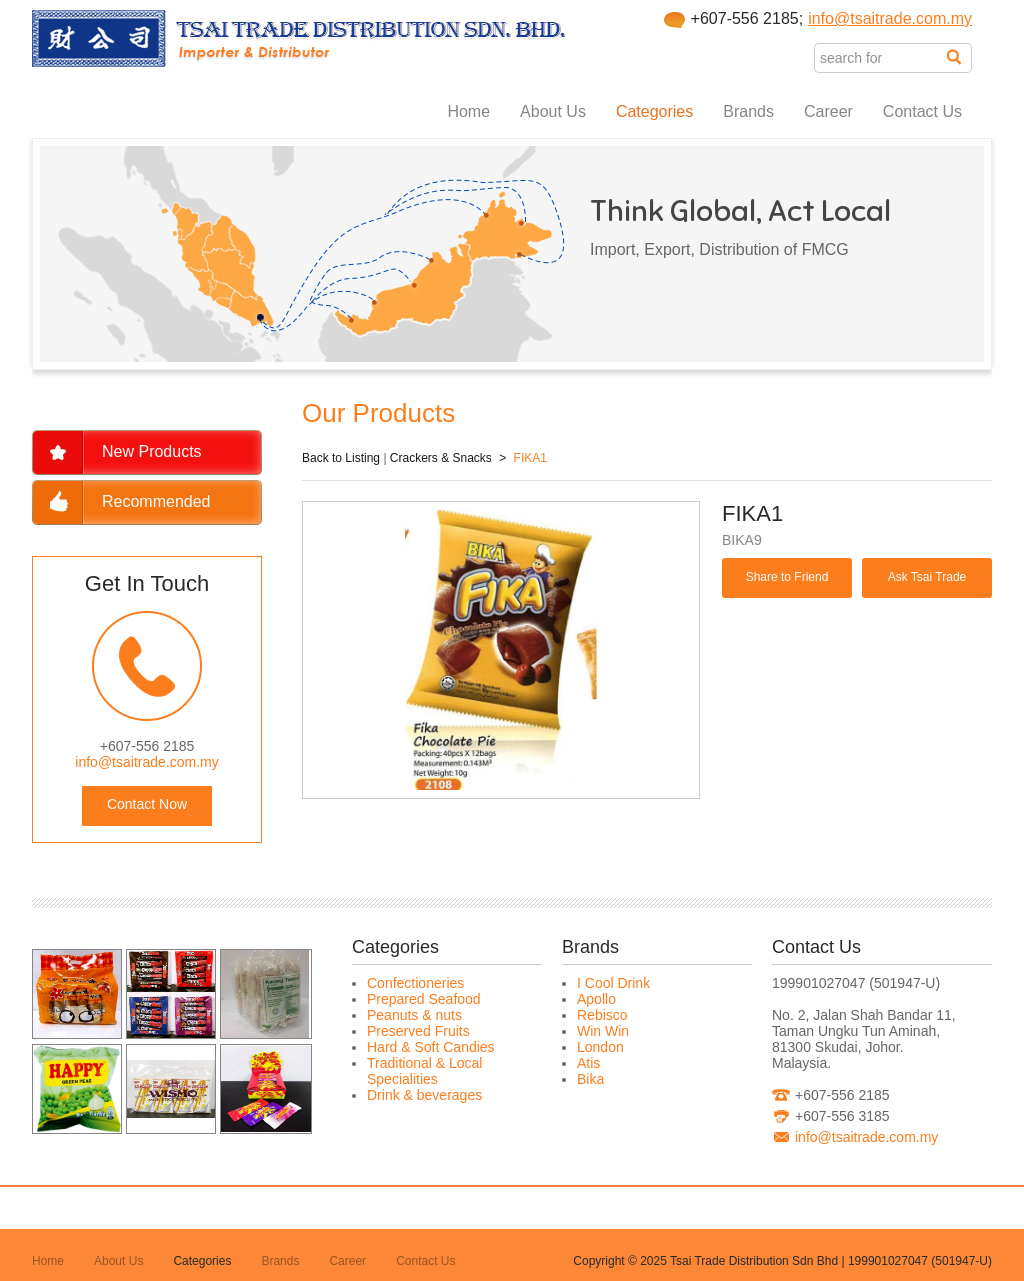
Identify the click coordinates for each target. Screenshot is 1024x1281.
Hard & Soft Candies (431, 1047)
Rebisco (602, 1015)
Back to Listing (341, 458)
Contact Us (922, 111)
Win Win (603, 1031)
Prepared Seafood (424, 999)
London (600, 1047)
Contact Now (147, 804)
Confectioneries (415, 983)
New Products (152, 451)
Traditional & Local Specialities (424, 1071)
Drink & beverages (424, 1095)
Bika (590, 1079)
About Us (553, 111)
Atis (588, 1063)
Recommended (156, 501)
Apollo (596, 999)
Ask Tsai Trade (927, 577)
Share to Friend (787, 577)
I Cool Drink (613, 983)
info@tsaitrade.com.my (890, 18)
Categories (654, 111)
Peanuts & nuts (414, 1015)
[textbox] (880, 58)
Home (468, 111)
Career (828, 111)
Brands (748, 111)
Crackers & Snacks (441, 458)
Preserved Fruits (418, 1031)
